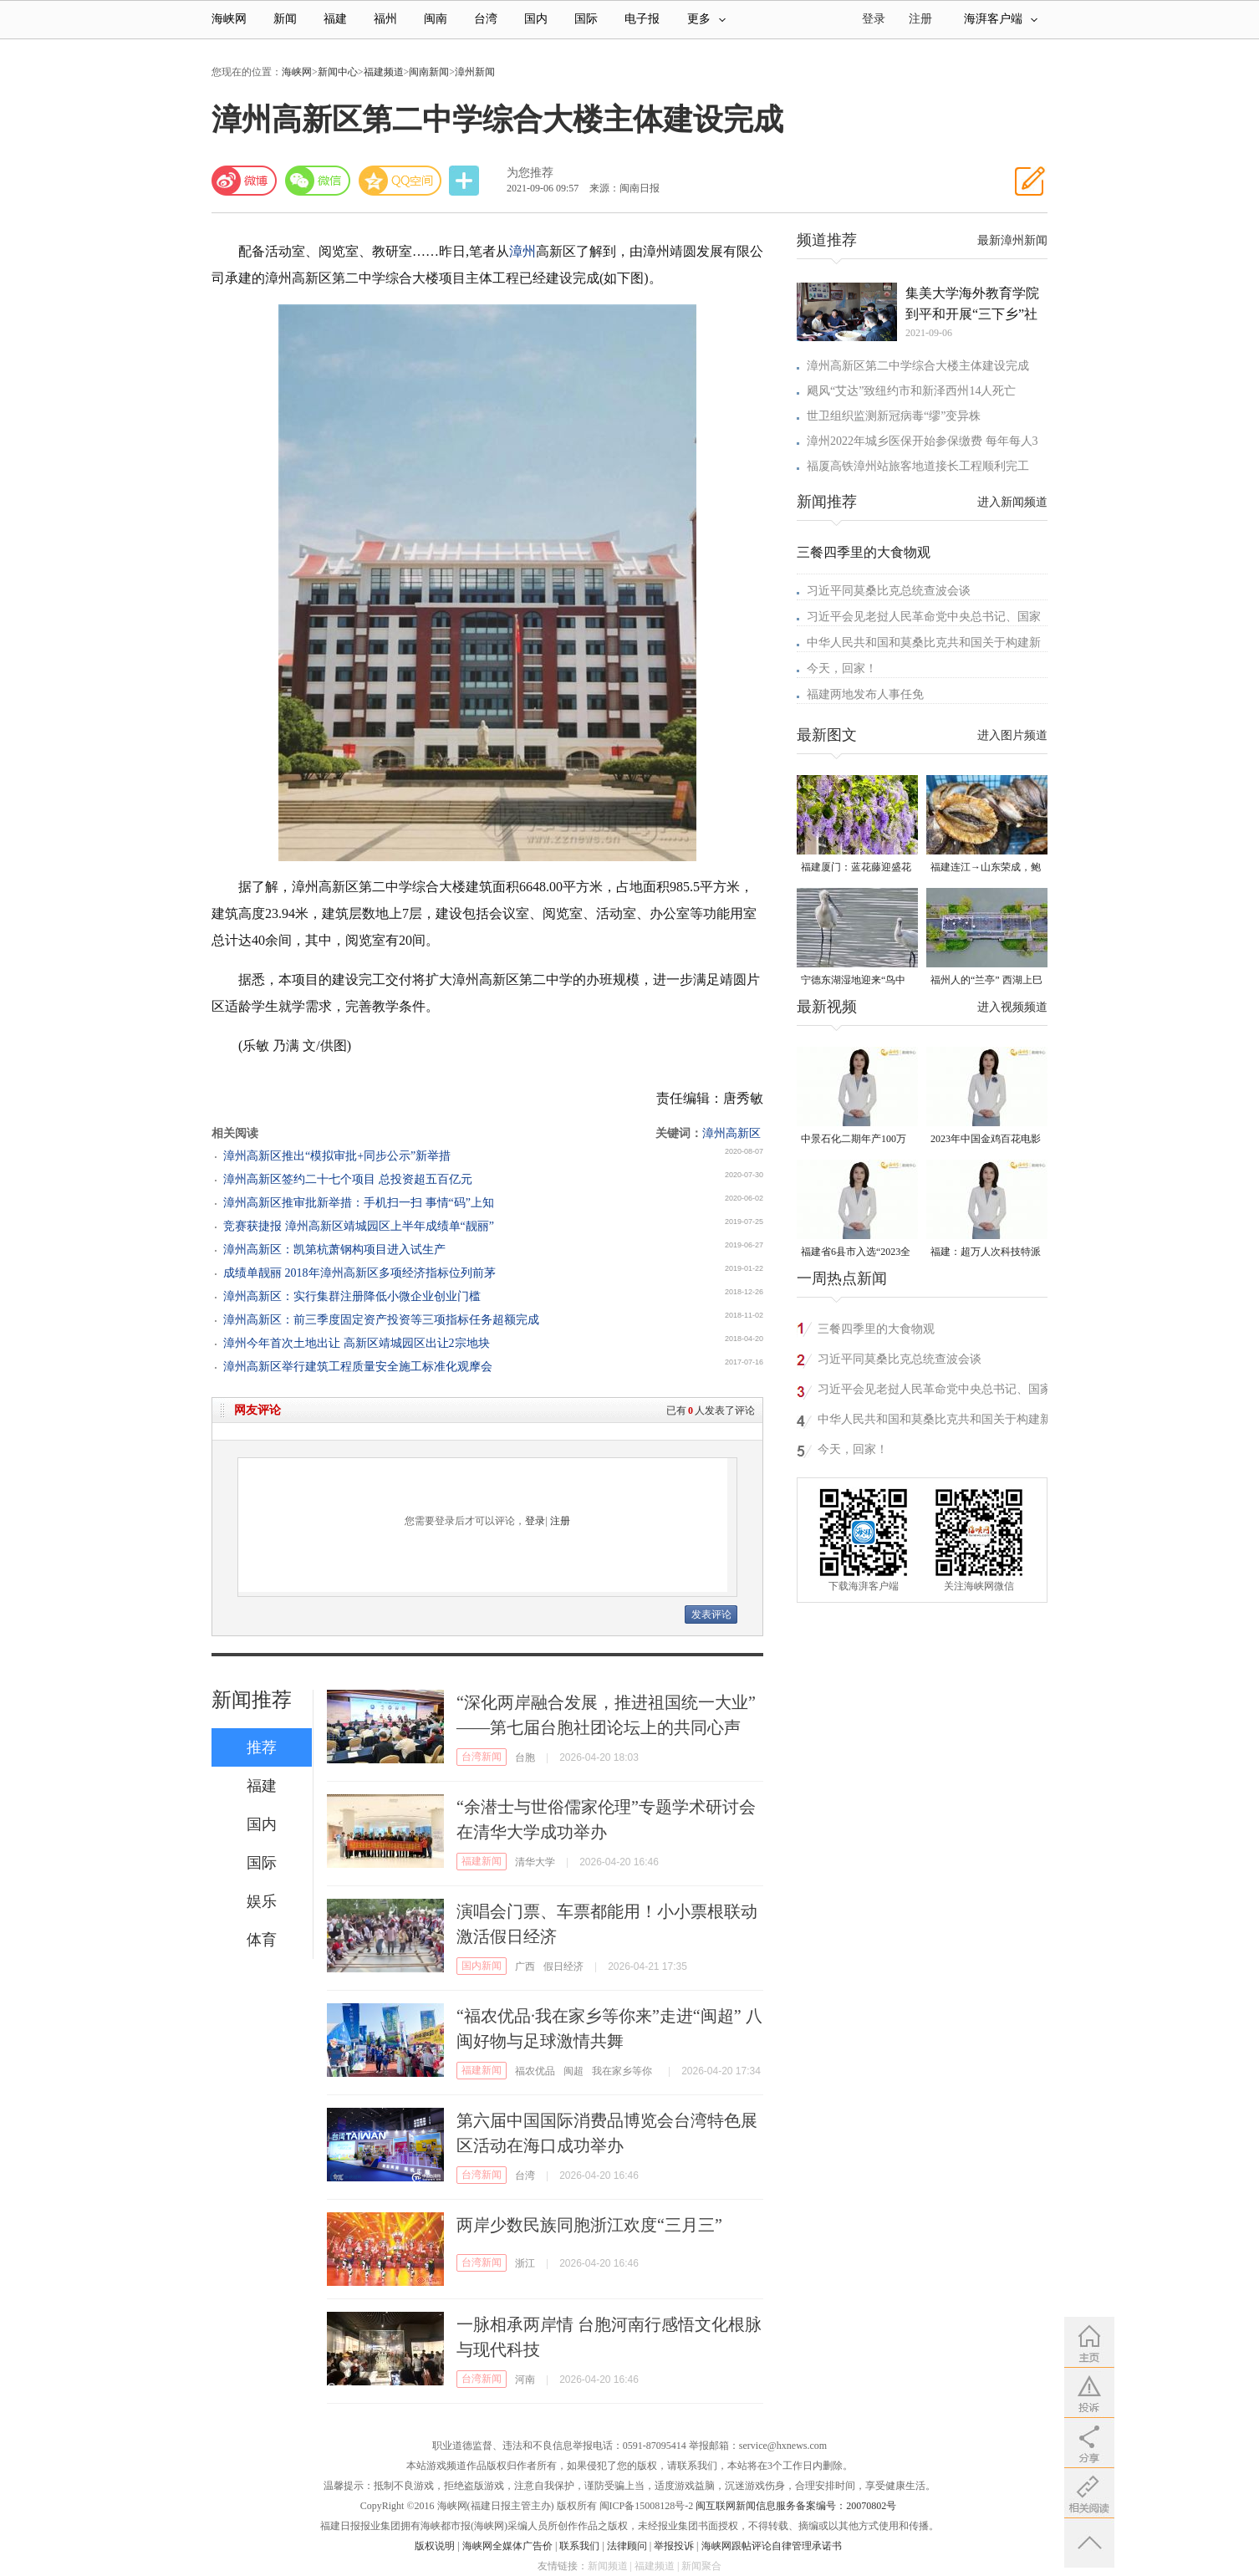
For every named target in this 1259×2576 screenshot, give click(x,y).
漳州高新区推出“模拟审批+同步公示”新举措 (337, 1156)
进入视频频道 (1012, 1007)
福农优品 (535, 2071)
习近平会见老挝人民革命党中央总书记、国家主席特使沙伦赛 (935, 1391)
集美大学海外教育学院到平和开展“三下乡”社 (972, 303)
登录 (535, 1521)
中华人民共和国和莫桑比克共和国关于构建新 (924, 642)
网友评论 (257, 1410)
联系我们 (579, 2546)
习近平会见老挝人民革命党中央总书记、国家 (924, 616)
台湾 (485, 19)
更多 (706, 19)
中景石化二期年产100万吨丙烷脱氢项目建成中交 (856, 1140)
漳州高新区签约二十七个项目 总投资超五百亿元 (347, 1179)
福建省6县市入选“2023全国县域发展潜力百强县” (855, 1253)
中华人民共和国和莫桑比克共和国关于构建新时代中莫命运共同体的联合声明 (935, 1422)
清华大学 (535, 1862)
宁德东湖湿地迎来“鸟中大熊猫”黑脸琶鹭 (853, 981)
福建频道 (384, 72)
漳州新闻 (475, 72)
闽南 (435, 19)
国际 (586, 19)
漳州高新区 (731, 1133)
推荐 (262, 1747)
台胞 (525, 1757)
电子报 (642, 19)
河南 (525, 2379)
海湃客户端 (1000, 19)
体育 (262, 1939)
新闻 (285, 19)
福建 (335, 19)
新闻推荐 (252, 1700)
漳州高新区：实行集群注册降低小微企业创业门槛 (352, 1296)
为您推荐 (530, 172)
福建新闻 (481, 1861)
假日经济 (563, 1966)
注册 (920, 19)
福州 (385, 19)
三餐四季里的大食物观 (863, 552)
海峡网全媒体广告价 (507, 2546)
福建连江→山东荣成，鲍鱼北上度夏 (985, 868)
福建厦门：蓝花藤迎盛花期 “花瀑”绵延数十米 (856, 868)
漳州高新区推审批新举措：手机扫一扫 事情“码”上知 (358, 1202)
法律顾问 (627, 2546)
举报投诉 (674, 2546)
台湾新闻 (481, 1756)
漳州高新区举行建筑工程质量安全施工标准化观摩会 (357, 1366)
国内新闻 (481, 1966)
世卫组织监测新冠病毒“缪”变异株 (894, 416)
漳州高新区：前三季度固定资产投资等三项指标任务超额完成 (381, 1320)
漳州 (522, 251)
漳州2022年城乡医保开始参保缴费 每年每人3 (922, 441)
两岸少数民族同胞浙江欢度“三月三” (589, 2225)
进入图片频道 (1012, 735)
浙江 (525, 2263)
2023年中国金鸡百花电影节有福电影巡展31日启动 (985, 1140)
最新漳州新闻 (1012, 240)
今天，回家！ (842, 668)
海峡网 (229, 19)
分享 (465, 181)
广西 (525, 1966)
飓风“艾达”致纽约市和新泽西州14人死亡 (911, 391)
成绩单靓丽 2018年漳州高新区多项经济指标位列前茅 (359, 1273)
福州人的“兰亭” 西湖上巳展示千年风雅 (986, 981)
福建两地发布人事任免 (865, 694)
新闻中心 (338, 72)
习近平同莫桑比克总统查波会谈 (889, 590)
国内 (536, 19)
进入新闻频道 (1012, 502)
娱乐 (262, 1901)
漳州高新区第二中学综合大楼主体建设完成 (918, 366)
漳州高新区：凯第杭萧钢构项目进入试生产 (334, 1249)
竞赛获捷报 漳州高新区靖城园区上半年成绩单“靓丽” (358, 1226)
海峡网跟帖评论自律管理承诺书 (771, 2546)
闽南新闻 (429, 72)
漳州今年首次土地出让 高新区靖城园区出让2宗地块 (356, 1343)
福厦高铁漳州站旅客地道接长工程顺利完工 (918, 466)
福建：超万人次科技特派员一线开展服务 (985, 1253)
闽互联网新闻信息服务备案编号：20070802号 (796, 2506)
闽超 (573, 2071)
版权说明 (435, 2546)
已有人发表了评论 (710, 1410)
